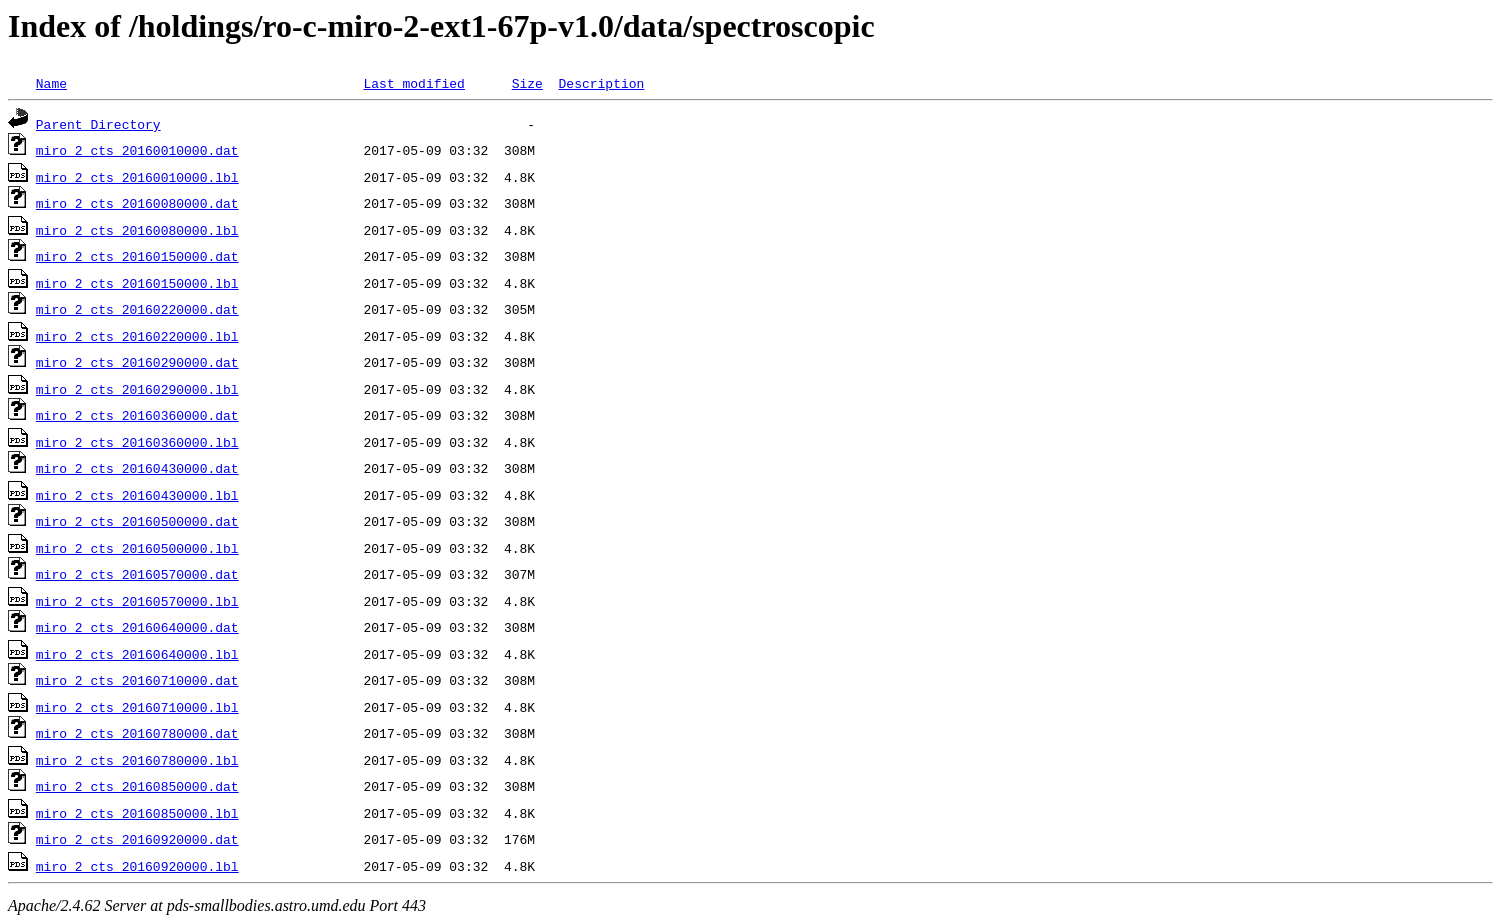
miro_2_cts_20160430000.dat (137, 468)
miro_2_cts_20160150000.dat (137, 256)
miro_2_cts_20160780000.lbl (137, 760)
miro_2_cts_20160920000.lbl (137, 866)
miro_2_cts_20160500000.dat (137, 521)
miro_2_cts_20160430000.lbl (137, 495)
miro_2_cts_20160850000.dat (137, 786)
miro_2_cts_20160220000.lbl (137, 336)
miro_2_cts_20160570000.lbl (137, 601)
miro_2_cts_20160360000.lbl (137, 442)
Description (601, 83)
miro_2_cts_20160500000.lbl (137, 548)
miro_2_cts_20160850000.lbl (137, 813)
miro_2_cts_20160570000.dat (137, 574)
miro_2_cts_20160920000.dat (137, 839)
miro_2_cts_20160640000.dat (137, 627)
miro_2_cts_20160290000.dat (137, 362)
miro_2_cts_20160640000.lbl (137, 654)
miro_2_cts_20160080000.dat (137, 203)
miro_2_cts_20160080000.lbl (137, 230)
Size (527, 83)
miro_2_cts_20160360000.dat (137, 415)
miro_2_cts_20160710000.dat (137, 680)
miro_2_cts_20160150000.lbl (137, 283)
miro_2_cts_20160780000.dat (137, 733)
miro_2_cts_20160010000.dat (137, 150)
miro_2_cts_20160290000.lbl (137, 389)
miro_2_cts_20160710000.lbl (137, 707)
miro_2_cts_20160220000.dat (137, 309)
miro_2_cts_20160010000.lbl (137, 177)
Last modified (413, 83)
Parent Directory (98, 124)
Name (51, 83)
